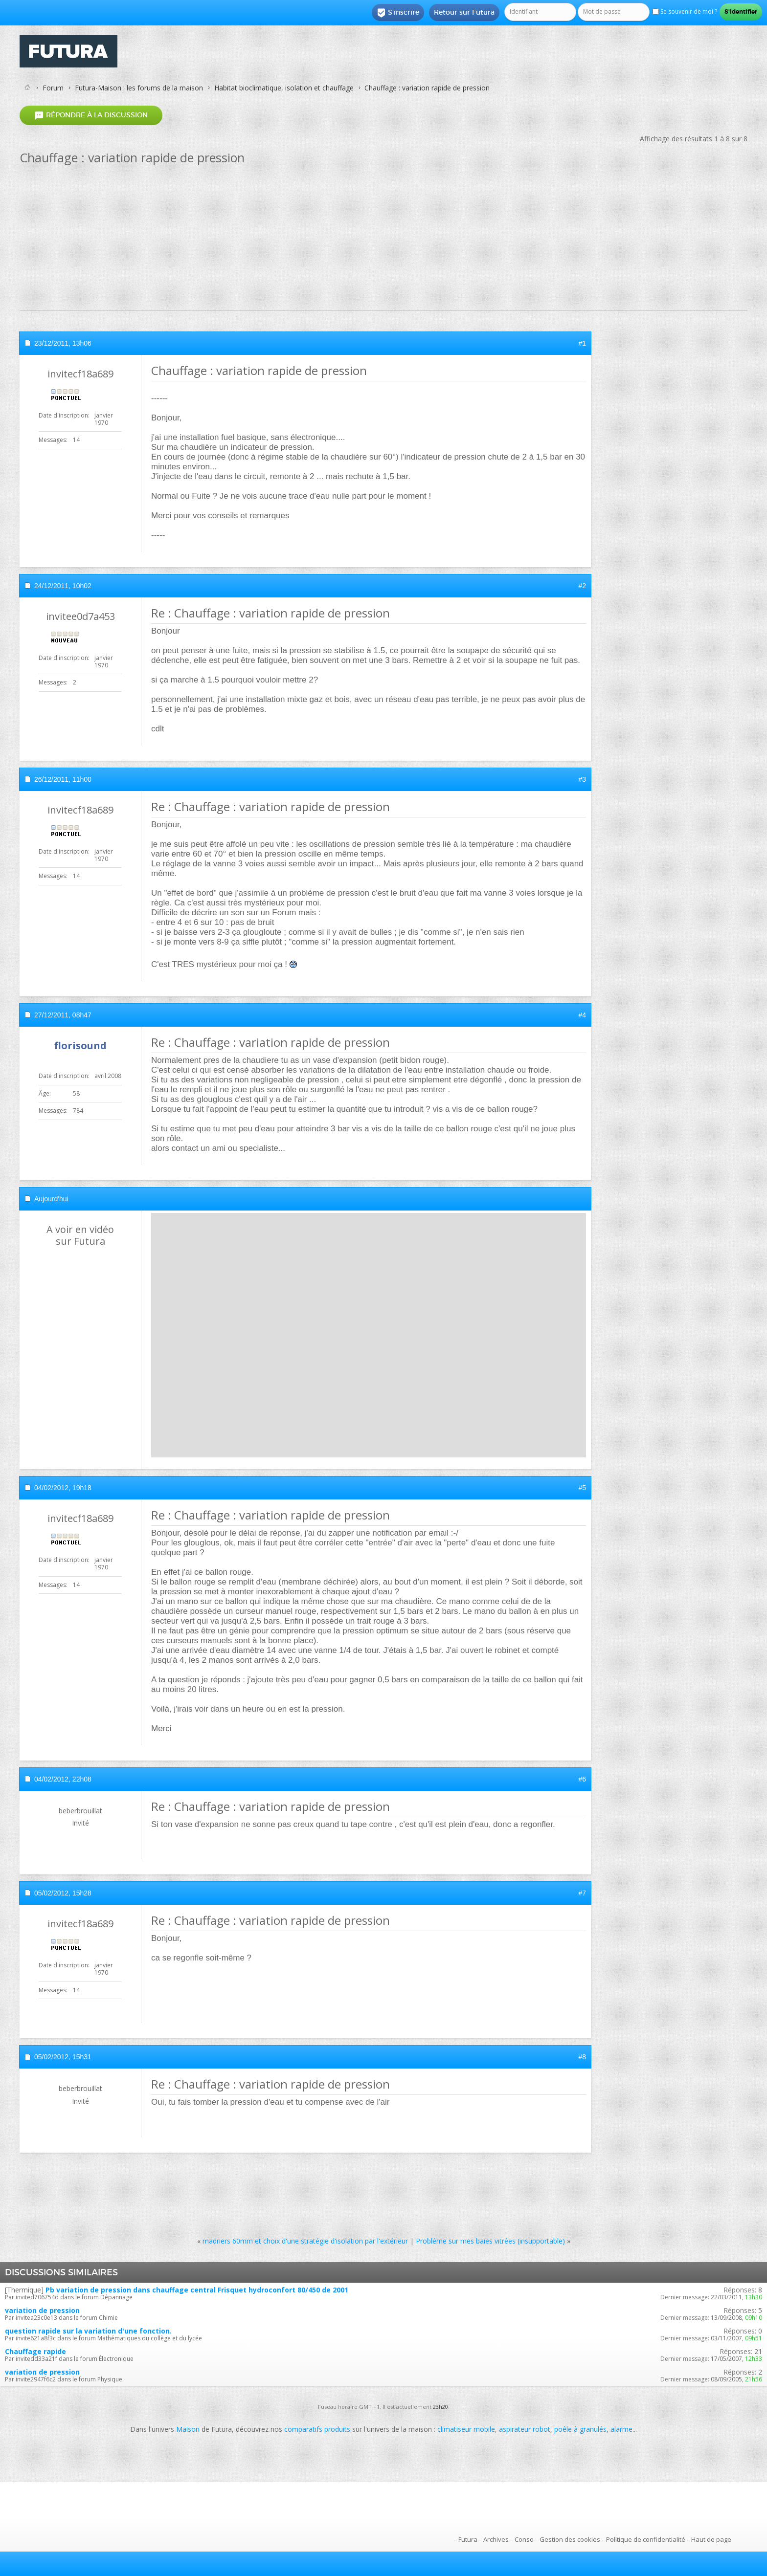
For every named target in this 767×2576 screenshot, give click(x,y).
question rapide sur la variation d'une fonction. (88, 2330)
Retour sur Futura (464, 12)
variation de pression (42, 2310)
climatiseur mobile (466, 2429)
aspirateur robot (524, 2429)
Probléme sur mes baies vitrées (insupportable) (490, 2241)
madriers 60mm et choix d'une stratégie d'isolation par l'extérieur (305, 2241)
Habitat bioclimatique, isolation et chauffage (284, 87)
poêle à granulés (580, 2429)
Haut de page (711, 2539)
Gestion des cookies (570, 2539)
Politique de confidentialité (645, 2539)
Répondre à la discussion (91, 115)
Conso (524, 2539)
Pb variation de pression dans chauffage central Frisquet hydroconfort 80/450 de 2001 (196, 2289)
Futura (467, 2539)
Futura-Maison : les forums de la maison (139, 87)
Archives (496, 2539)
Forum (53, 87)
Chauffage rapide (35, 2351)
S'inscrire (398, 13)
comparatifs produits (317, 2429)
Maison (188, 2429)
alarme (621, 2429)
